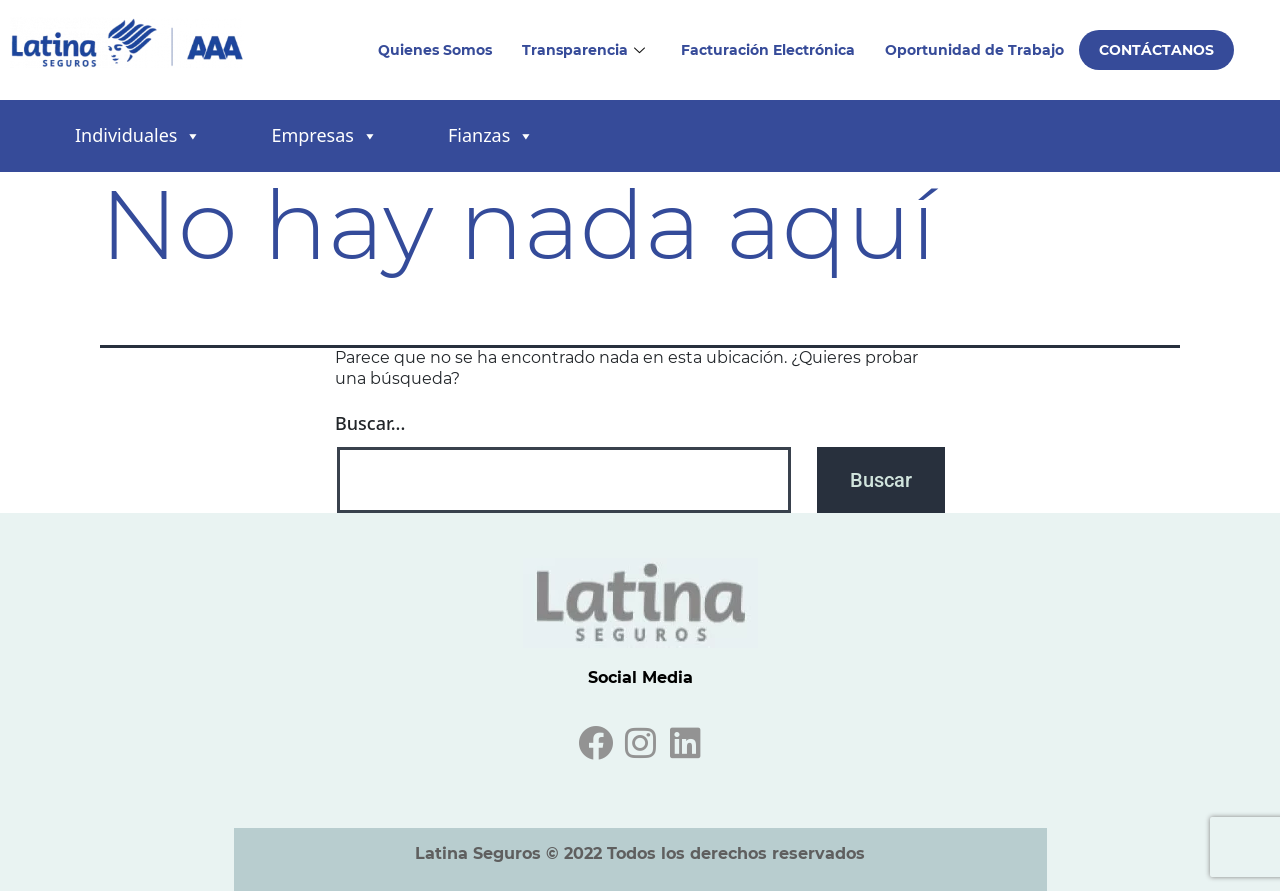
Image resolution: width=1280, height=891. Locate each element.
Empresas (324, 136)
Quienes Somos (435, 50)
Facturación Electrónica (768, 50)
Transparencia (583, 50)
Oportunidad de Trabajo (974, 50)
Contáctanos (1156, 50)
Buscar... (370, 423)
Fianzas (491, 136)
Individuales (138, 136)
